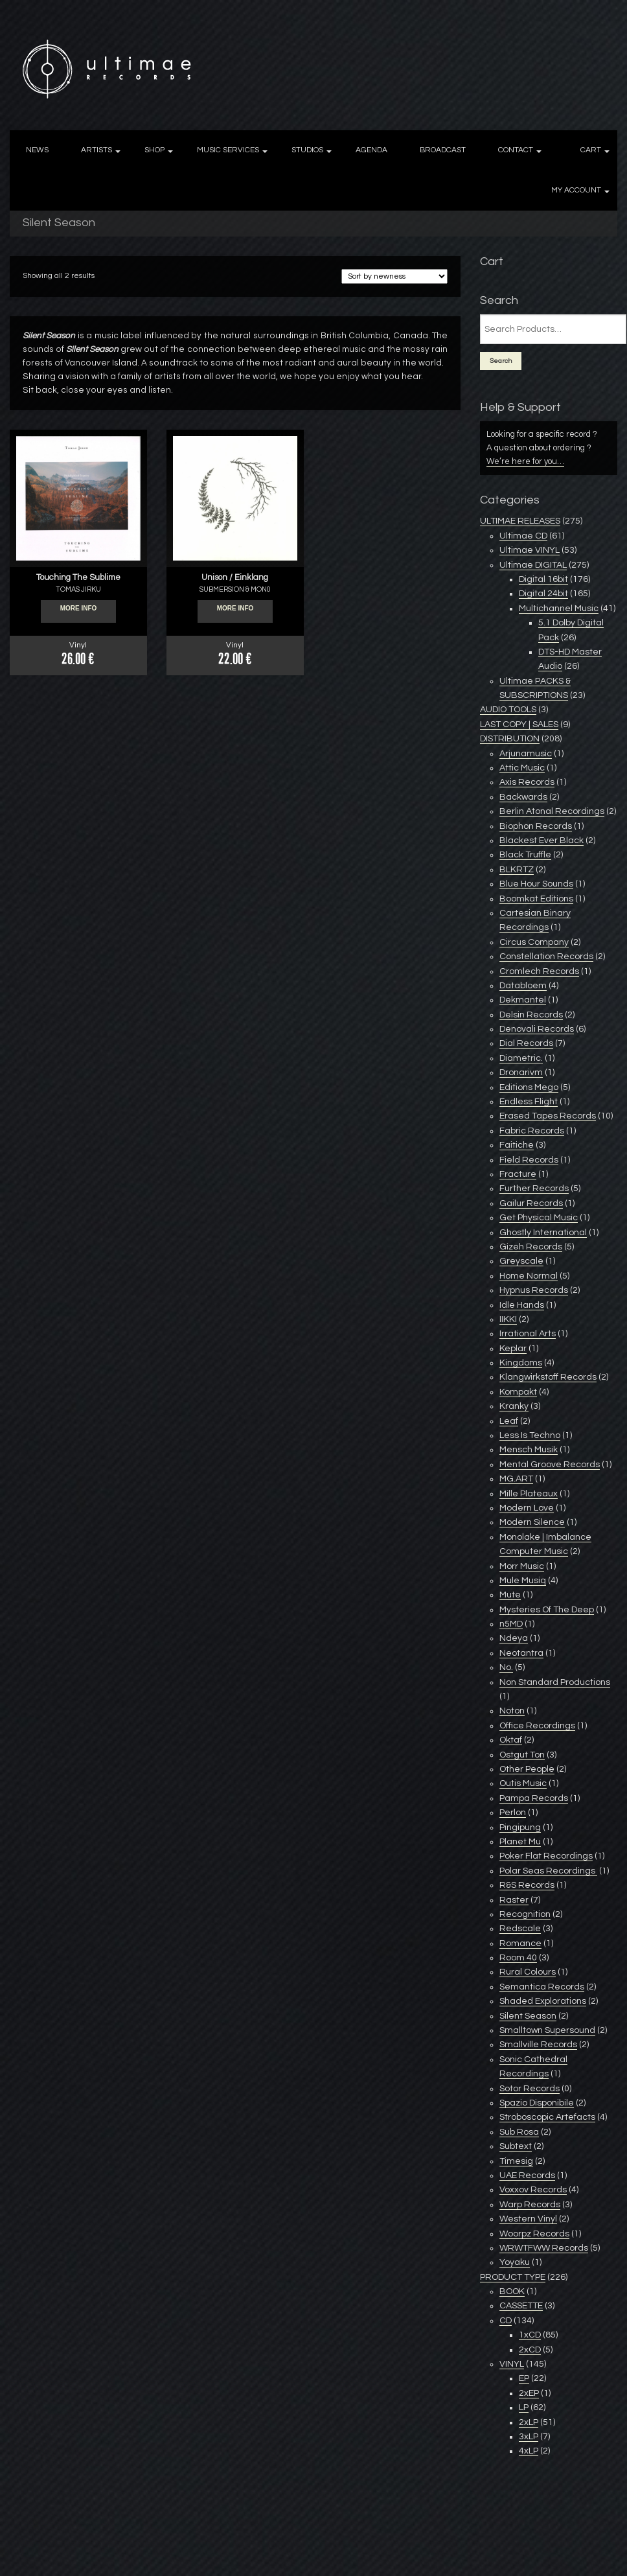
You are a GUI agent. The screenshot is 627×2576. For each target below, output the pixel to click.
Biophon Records (535, 826)
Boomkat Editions (536, 898)
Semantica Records (541, 1986)
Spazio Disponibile (536, 2102)
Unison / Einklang (234, 577)
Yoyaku (514, 2262)
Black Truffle (525, 854)
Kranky (514, 1406)
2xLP (528, 2422)
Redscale (520, 1928)
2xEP (529, 2393)
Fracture (517, 1174)
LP (524, 2407)
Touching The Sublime (78, 577)
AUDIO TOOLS (508, 709)
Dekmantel (522, 999)
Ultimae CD (523, 535)
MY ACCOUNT (576, 190)
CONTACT (515, 150)
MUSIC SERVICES (228, 150)
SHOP (154, 150)
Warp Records (529, 2204)
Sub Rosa (519, 2132)
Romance (520, 1943)
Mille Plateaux (528, 1493)
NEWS (37, 150)
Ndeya (513, 1638)
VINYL (511, 2364)
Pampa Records (533, 1798)
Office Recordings (537, 1725)
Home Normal (528, 1276)
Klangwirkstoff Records (548, 1377)
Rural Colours (527, 1972)
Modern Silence (532, 1522)
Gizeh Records (530, 1246)
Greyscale (521, 1261)
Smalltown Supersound (547, 2030)
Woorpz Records (534, 2233)
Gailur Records (531, 1203)
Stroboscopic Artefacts (547, 2117)
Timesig (516, 2161)
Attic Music (522, 767)
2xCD (530, 2349)
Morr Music (521, 1566)
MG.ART (516, 1478)
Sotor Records (529, 2088)
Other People (526, 1769)
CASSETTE (521, 2305)
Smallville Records (538, 2044)
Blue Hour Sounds (536, 883)
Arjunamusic (525, 753)
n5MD (511, 1624)
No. (506, 1667)
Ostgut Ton (522, 1754)
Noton (512, 1710)
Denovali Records (536, 1029)
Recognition (525, 1914)
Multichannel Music (558, 608)
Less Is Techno (529, 1435)
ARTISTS (96, 150)
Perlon (512, 1812)
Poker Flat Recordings (546, 1856)
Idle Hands (521, 1305)
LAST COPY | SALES (519, 724)
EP (524, 2378)
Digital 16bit (543, 579)
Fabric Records (531, 1130)
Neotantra (521, 1653)
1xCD (530, 2334)
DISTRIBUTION (510, 738)
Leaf (508, 1421)
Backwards (523, 797)
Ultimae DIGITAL (533, 565)
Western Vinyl (528, 2218)
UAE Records (527, 2175)
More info (78, 612)
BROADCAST (443, 150)
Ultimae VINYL (529, 550)
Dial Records (526, 1043)
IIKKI (508, 1319)
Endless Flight (528, 1101)
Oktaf (510, 1740)
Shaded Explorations (542, 2001)
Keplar (513, 1348)
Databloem (523, 985)
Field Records (528, 1160)
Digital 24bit (543, 593)
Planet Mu (520, 1841)
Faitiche (516, 1145)
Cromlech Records (539, 971)
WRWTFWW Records (543, 2248)
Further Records (534, 1188)
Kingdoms (520, 1362)
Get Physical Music (538, 1217)
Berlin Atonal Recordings (551, 811)
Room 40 (518, 1957)
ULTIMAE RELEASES (520, 521)
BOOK (512, 2291)
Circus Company (534, 942)
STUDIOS (307, 150)
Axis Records (526, 782)
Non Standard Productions (554, 1682)
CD (505, 2320)
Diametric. (521, 1058)
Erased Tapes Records (547, 1115)
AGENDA (371, 150)
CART (590, 150)
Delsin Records (531, 1014)
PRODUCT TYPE (512, 2277)
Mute (510, 1594)
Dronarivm (521, 1072)
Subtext (515, 2146)
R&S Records (526, 1885)
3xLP (528, 2436)
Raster (514, 1900)
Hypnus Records (533, 1290)
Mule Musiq (522, 1580)
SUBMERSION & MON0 (235, 589)
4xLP (528, 2450)
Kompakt (518, 1392)
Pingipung (520, 1827)
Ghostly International (543, 1232)
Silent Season (527, 2016)
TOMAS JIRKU (78, 589)
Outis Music (523, 1783)
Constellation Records (546, 956)
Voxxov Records (533, 2189)
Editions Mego (528, 1087)
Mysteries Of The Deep (546, 1609)
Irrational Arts (527, 1333)
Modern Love (526, 1508)
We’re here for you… (525, 461)
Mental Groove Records (549, 1464)
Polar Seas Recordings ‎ (548, 1870)
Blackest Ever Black (541, 840)
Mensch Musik (528, 1449)
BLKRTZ (516, 869)
